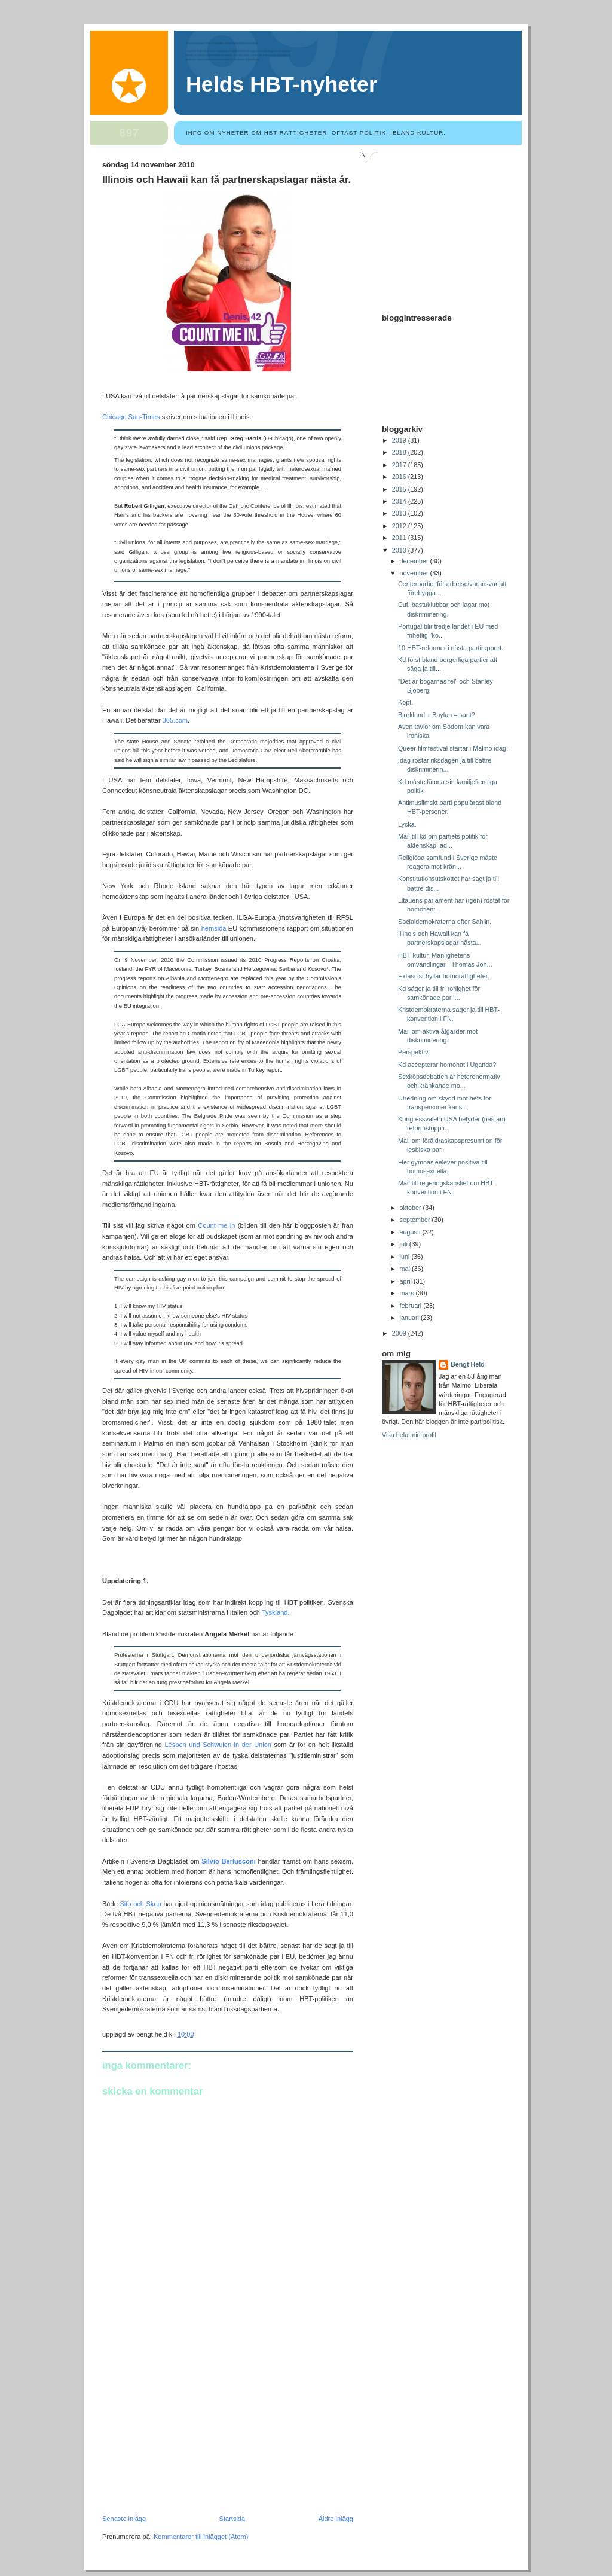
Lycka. (407, 824)
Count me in (216, 1225)
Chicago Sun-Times (132, 416)
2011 (400, 537)
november (415, 573)
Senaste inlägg (124, 2518)
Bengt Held (468, 1364)
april (407, 1281)
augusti (411, 1232)
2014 (400, 501)
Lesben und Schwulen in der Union (217, 1744)
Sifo (125, 1903)
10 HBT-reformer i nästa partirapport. (450, 647)
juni (406, 1256)
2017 (400, 464)
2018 (400, 452)
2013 (400, 513)
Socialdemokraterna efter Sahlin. (444, 921)
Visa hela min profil (409, 1434)
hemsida (214, 928)
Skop (153, 1903)
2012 (400, 525)
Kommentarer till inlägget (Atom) (201, 2536)
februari (412, 1305)
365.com (175, 720)
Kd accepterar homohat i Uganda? (447, 1064)
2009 (400, 1333)
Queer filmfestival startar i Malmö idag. (453, 748)
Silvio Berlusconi (228, 1861)
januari (410, 1317)
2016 (400, 476)
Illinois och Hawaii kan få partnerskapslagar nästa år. (226, 179)
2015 (400, 489)
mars (408, 1293)
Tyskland (275, 1612)
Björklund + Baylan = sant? (436, 714)
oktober (411, 1207)
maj (406, 1268)
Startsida (232, 2518)
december (415, 561)
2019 (400, 440)
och (138, 1903)
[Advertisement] (191, 2432)
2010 (400, 550)
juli (404, 1244)
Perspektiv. (414, 1052)
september (416, 1219)
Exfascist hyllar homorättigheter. (443, 976)
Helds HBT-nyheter (281, 84)
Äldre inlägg (336, 2518)
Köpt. (405, 702)
